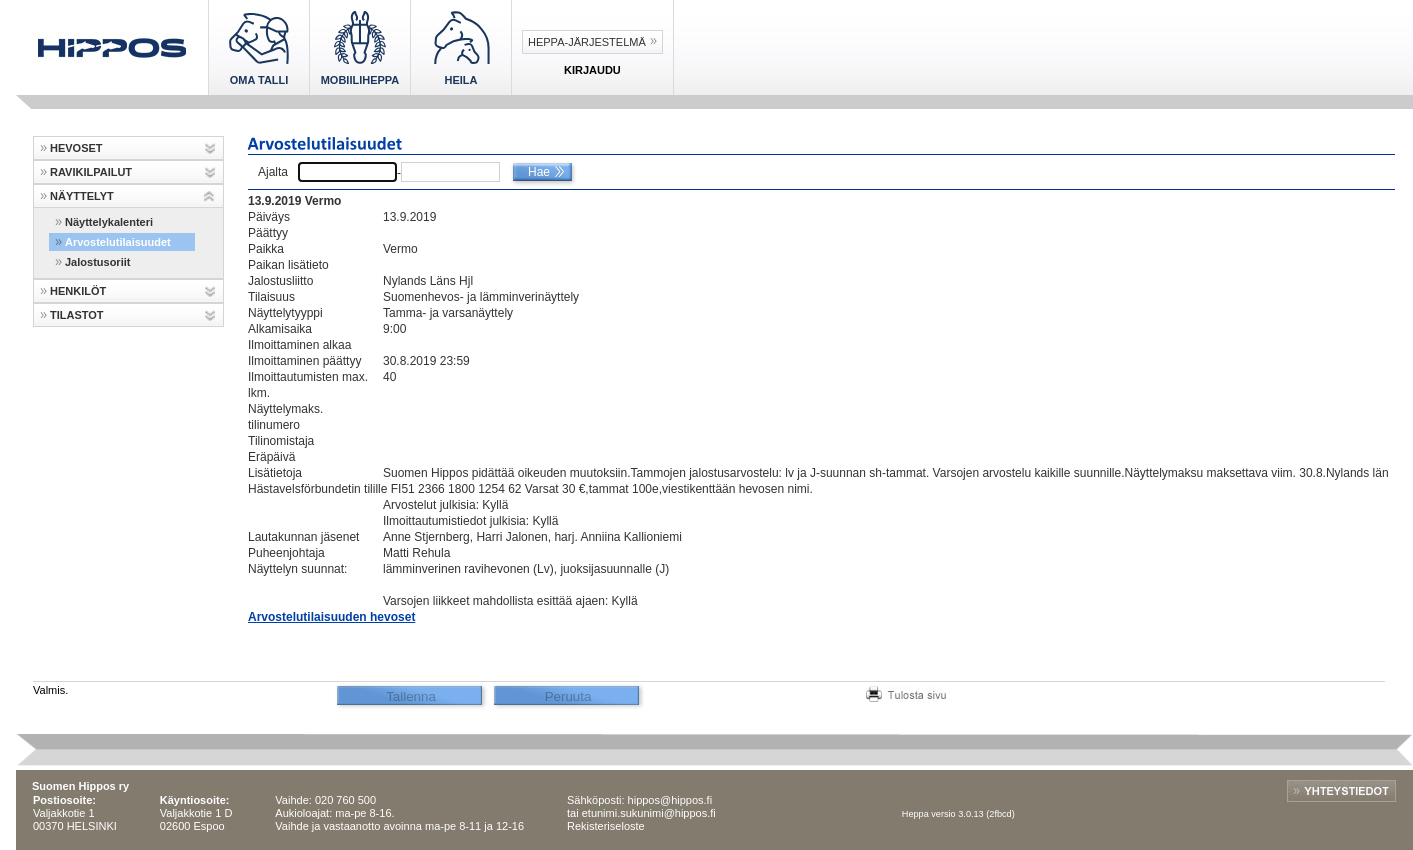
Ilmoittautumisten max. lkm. (308, 385)
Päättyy (268, 233)
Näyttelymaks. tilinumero (285, 417)
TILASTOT (77, 315)
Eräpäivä (271, 457)
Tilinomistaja (281, 441)
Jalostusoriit (97, 262)
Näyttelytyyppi (285, 313)
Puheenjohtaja (286, 553)
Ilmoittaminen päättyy (304, 361)
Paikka (266, 249)
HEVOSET (76, 148)
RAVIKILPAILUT (91, 172)
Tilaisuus (271, 297)
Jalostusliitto (280, 281)
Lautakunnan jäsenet (303, 537)
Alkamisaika (280, 329)
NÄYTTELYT (82, 196)
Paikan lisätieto (288, 265)
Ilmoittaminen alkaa (299, 345)
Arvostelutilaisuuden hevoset (331, 617)
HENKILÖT (78, 291)
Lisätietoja (275, 473)
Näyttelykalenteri (109, 222)
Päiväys (269, 217)
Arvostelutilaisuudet (118, 242)
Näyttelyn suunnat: (297, 569)
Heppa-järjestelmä (587, 42)
